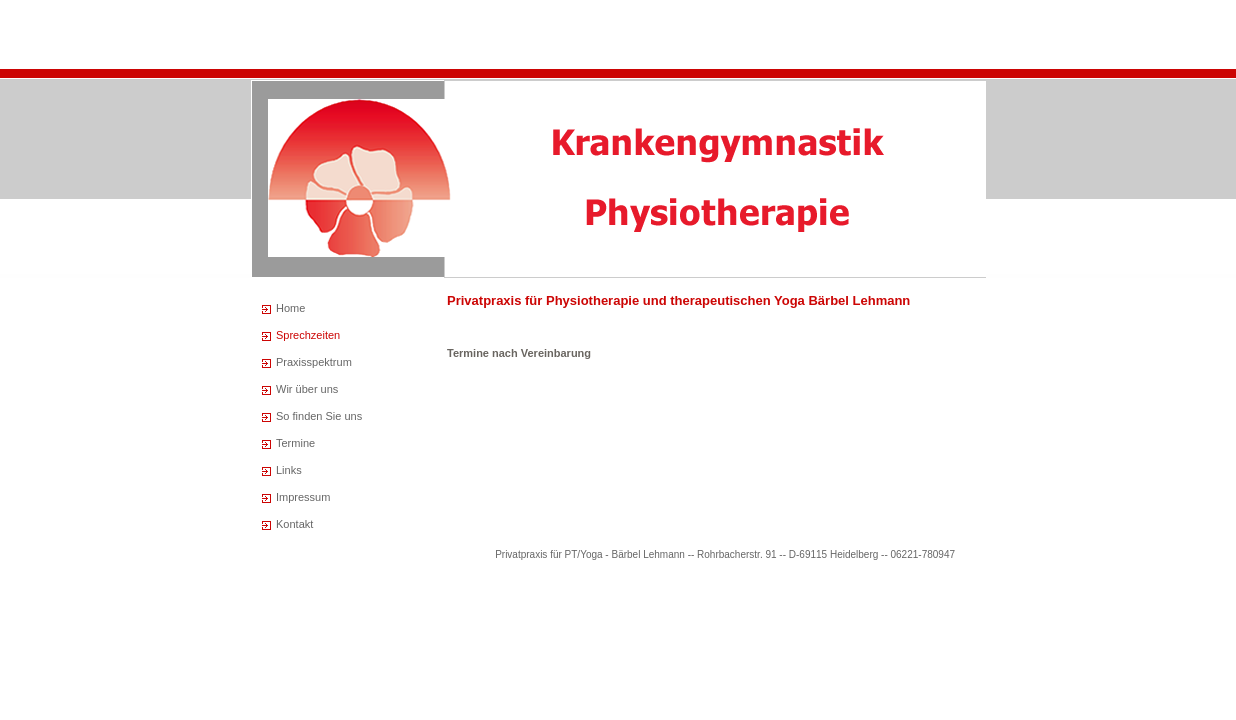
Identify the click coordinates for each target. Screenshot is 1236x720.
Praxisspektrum (314, 362)
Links (289, 470)
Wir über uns (307, 389)
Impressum (303, 497)
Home (290, 308)
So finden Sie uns (319, 416)
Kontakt (294, 524)
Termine (295, 443)
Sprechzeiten (308, 335)
